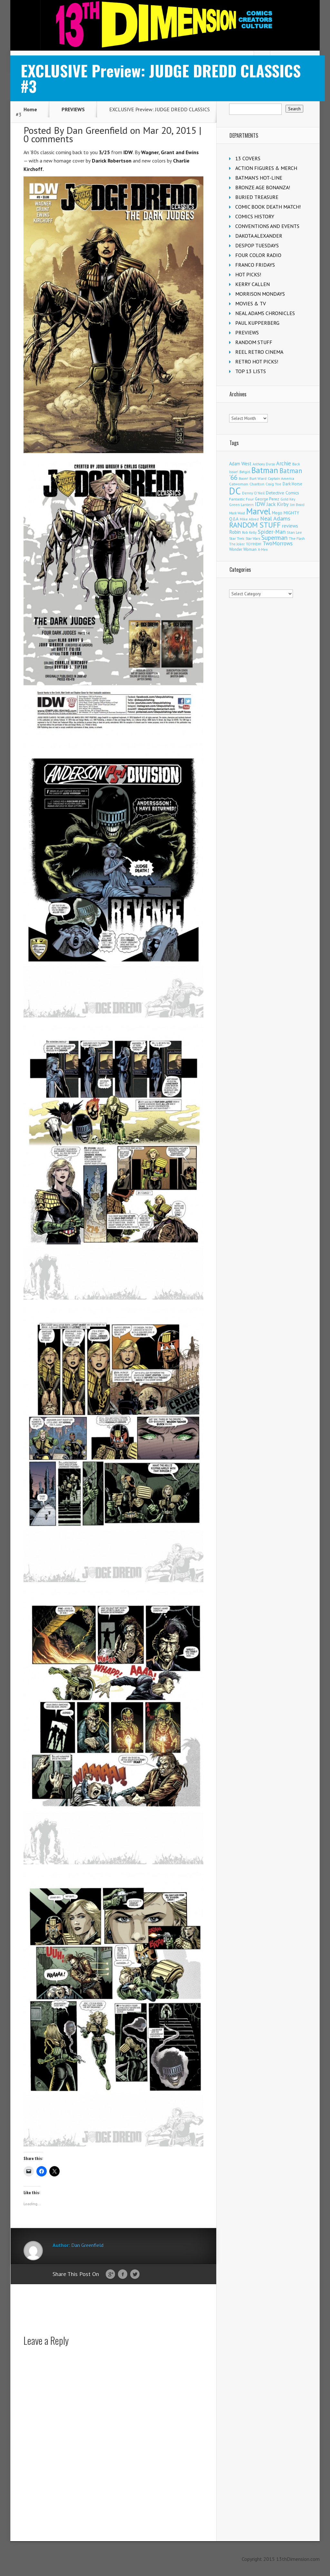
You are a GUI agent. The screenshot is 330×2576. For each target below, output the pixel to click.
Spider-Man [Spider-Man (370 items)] (272, 531)
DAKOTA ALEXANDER (258, 236)
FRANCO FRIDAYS (255, 265)
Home (30, 109)
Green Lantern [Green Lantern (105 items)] (241, 504)
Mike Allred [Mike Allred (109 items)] (249, 519)
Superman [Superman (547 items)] (274, 537)
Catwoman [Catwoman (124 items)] (238, 483)
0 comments (48, 138)
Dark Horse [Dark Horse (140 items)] (292, 484)
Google (110, 2274)
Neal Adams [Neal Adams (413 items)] (275, 518)
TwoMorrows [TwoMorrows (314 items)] (278, 543)
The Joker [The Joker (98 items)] (237, 544)
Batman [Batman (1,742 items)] (264, 470)
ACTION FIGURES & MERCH (266, 168)
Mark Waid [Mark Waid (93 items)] (237, 513)
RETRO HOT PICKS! (256, 361)
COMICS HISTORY (254, 216)
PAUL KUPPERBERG (257, 323)
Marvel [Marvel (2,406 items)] (258, 511)
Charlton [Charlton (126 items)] (256, 483)
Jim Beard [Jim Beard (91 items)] (297, 504)
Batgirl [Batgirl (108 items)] (244, 471)
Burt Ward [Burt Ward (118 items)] (258, 478)
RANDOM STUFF (253, 342)
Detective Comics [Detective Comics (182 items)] (282, 493)
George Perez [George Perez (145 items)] (267, 499)
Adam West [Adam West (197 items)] (240, 464)
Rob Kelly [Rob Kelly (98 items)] (249, 532)
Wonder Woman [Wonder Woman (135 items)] (243, 549)
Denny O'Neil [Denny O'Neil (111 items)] (253, 492)
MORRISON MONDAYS (260, 294)
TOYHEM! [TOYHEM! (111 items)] (253, 543)
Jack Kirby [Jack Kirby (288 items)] (278, 503)
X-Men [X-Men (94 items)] (263, 549)
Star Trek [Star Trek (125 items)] (236, 538)
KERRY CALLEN (252, 284)
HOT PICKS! (248, 274)
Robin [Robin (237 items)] (235, 532)
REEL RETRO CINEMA (259, 352)
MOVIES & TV (250, 303)
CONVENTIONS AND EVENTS (267, 226)
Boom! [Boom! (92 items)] (243, 478)
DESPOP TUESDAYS (257, 245)
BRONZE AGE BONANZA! (262, 187)
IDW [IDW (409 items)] (260, 504)
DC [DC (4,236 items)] (235, 491)
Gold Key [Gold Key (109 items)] (287, 499)
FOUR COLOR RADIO (258, 255)
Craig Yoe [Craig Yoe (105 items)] (273, 483)
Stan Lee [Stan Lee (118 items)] (294, 532)
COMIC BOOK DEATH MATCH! (268, 206)
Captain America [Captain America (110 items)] (281, 478)
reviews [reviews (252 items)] (290, 525)
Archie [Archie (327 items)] (283, 463)
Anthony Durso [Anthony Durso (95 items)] (264, 464)
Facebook (123, 2274)
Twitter (135, 2274)
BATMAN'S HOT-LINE (258, 177)
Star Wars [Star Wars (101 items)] (253, 538)
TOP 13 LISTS (250, 371)
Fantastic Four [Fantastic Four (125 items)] (241, 499)
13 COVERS (247, 158)
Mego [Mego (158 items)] (277, 513)
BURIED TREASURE (256, 197)
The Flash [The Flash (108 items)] (297, 538)
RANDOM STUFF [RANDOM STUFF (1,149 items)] (255, 525)
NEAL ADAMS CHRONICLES (265, 313)
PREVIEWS (73, 109)
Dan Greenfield (97, 130)
